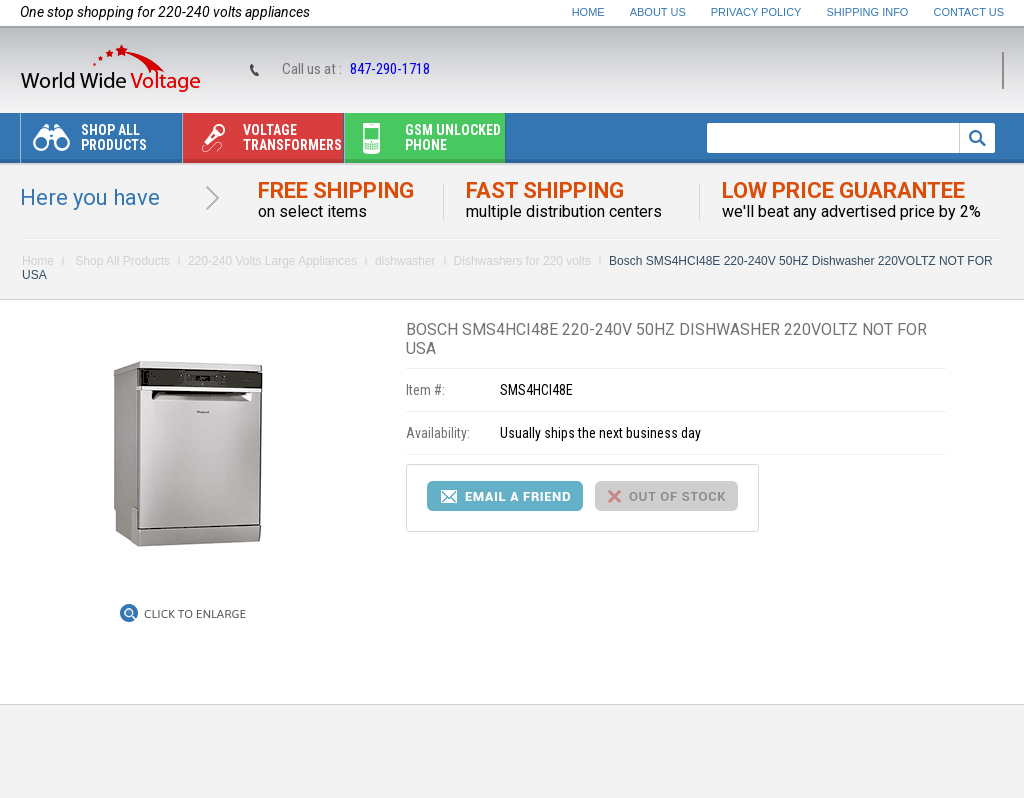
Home (588, 12)
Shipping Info (868, 12)
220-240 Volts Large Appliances (272, 261)
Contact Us (969, 12)
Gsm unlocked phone (423, 142)
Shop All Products (84, 142)
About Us (658, 12)
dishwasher (405, 261)
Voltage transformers (262, 142)
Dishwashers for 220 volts (522, 261)
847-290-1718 (390, 69)
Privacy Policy (756, 12)
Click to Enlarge (195, 614)
